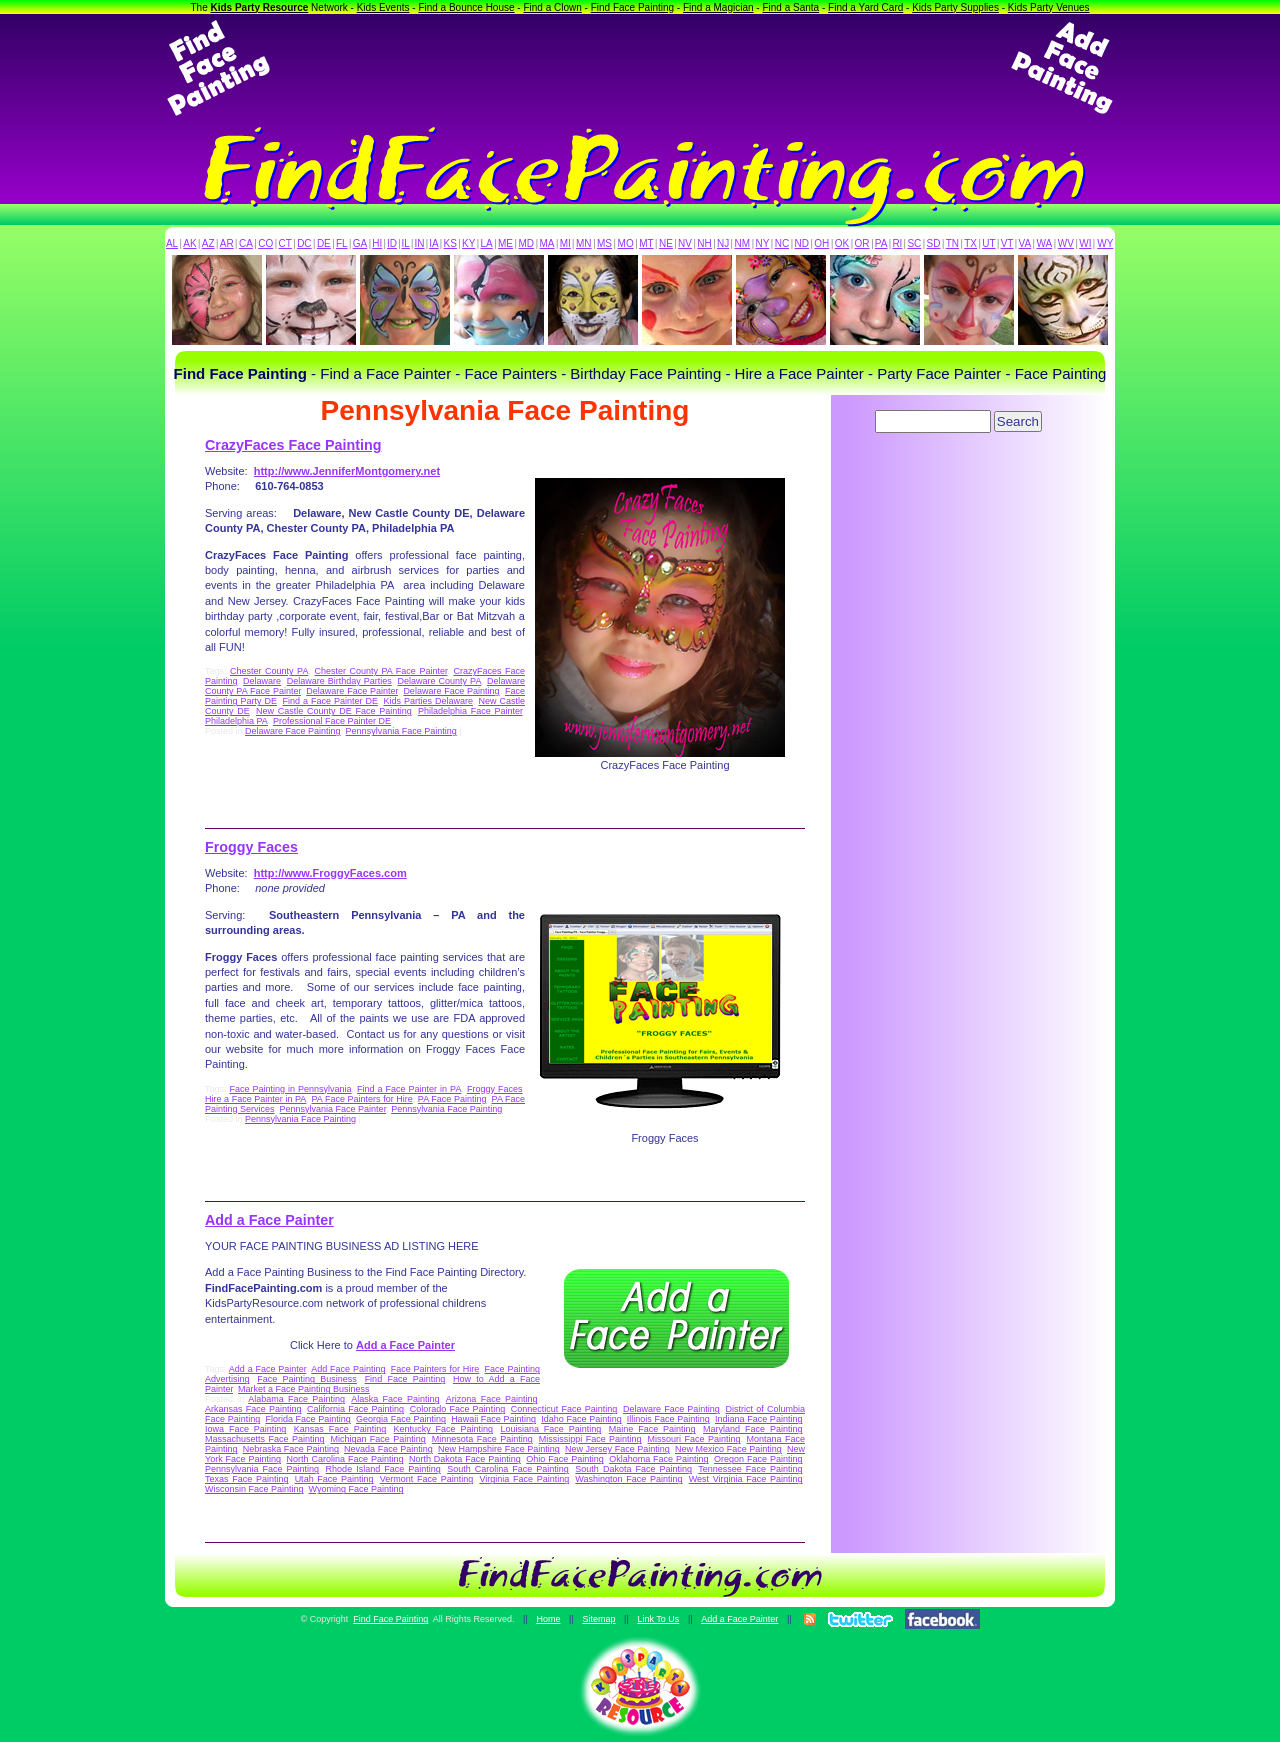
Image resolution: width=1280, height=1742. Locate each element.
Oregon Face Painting (758, 1459)
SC (914, 243)
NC (782, 243)
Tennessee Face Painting (750, 1469)
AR (227, 243)
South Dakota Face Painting (633, 1469)
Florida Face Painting (307, 1419)
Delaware (262, 681)
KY (468, 243)
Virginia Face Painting (524, 1479)
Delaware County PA (439, 681)
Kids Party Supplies (955, 7)
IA (433, 243)
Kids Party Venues (1049, 7)
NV (685, 243)
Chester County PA (269, 671)
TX (970, 243)
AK (189, 243)
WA (1045, 243)
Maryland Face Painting (752, 1429)
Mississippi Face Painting (590, 1439)
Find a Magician (718, 7)
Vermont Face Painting (426, 1479)
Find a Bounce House (466, 7)
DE (324, 243)
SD (934, 243)
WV (1066, 243)
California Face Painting (355, 1409)
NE (666, 243)
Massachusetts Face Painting (264, 1439)
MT (646, 243)
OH (821, 243)
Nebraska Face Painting (291, 1449)
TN (952, 243)
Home (548, 1619)
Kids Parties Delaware (428, 701)
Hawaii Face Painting (493, 1419)
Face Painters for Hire (435, 1369)
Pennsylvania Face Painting (401, 731)
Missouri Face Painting (694, 1439)
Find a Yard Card (865, 7)
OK (842, 243)
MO (626, 243)
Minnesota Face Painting (482, 1439)
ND (802, 243)
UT (988, 243)
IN (419, 243)
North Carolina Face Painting (345, 1459)
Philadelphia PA (236, 721)
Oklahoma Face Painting (658, 1459)
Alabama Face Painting (296, 1399)
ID (392, 243)
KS (450, 243)
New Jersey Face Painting (617, 1449)
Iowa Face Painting (245, 1429)
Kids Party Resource (260, 7)
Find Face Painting (632, 7)
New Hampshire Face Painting (499, 1449)
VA (1025, 243)
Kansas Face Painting (340, 1429)
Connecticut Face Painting (564, 1409)
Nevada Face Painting (388, 1449)
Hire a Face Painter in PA (255, 1099)
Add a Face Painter (269, 1220)
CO (265, 243)
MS (604, 243)
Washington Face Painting (628, 1479)
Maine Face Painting (652, 1429)
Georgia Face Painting (401, 1419)
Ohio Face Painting (564, 1459)
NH (704, 243)
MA (547, 243)
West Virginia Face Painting (746, 1479)
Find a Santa (790, 7)
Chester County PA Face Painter (380, 671)
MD (527, 243)
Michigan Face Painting (377, 1439)
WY (1105, 243)
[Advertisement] (640, 68)
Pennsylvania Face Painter (333, 1109)
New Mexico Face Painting (728, 1449)
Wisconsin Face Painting (254, 1489)
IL (406, 243)
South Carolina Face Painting (508, 1469)
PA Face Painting (452, 1099)
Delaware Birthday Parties (339, 681)
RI (897, 243)
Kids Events (383, 7)
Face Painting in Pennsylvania (291, 1089)
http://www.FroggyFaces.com (330, 873)
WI (1085, 243)
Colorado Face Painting (457, 1409)
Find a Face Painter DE (329, 701)
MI (565, 243)
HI (377, 243)
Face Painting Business (307, 1379)
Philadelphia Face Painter (470, 711)
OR (862, 243)
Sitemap (598, 1619)
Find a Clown (552, 7)
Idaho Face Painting (581, 1419)
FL (342, 243)
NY (762, 243)
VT (1007, 243)
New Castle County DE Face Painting (334, 711)
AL (172, 243)
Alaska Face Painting (395, 1399)
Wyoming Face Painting (356, 1489)
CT (285, 243)
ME (505, 243)
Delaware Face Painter (352, 691)
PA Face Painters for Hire (361, 1099)
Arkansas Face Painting (253, 1409)
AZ (208, 243)
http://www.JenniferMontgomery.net (347, 471)
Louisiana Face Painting (550, 1429)
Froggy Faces (251, 847)
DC (304, 243)
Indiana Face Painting (758, 1419)
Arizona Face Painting (492, 1399)
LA (487, 243)
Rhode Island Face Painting (383, 1469)
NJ (723, 243)
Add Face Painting (348, 1369)
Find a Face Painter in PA (409, 1089)
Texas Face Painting (246, 1479)
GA (360, 243)
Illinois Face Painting (668, 1419)
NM (743, 243)
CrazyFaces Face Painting (293, 445)
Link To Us (658, 1619)
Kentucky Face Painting (443, 1429)
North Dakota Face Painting (465, 1459)
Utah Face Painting (334, 1479)
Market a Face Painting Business (304, 1389)
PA (881, 243)
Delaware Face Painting (451, 691)
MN (584, 243)
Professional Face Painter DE (332, 721)
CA (246, 243)
